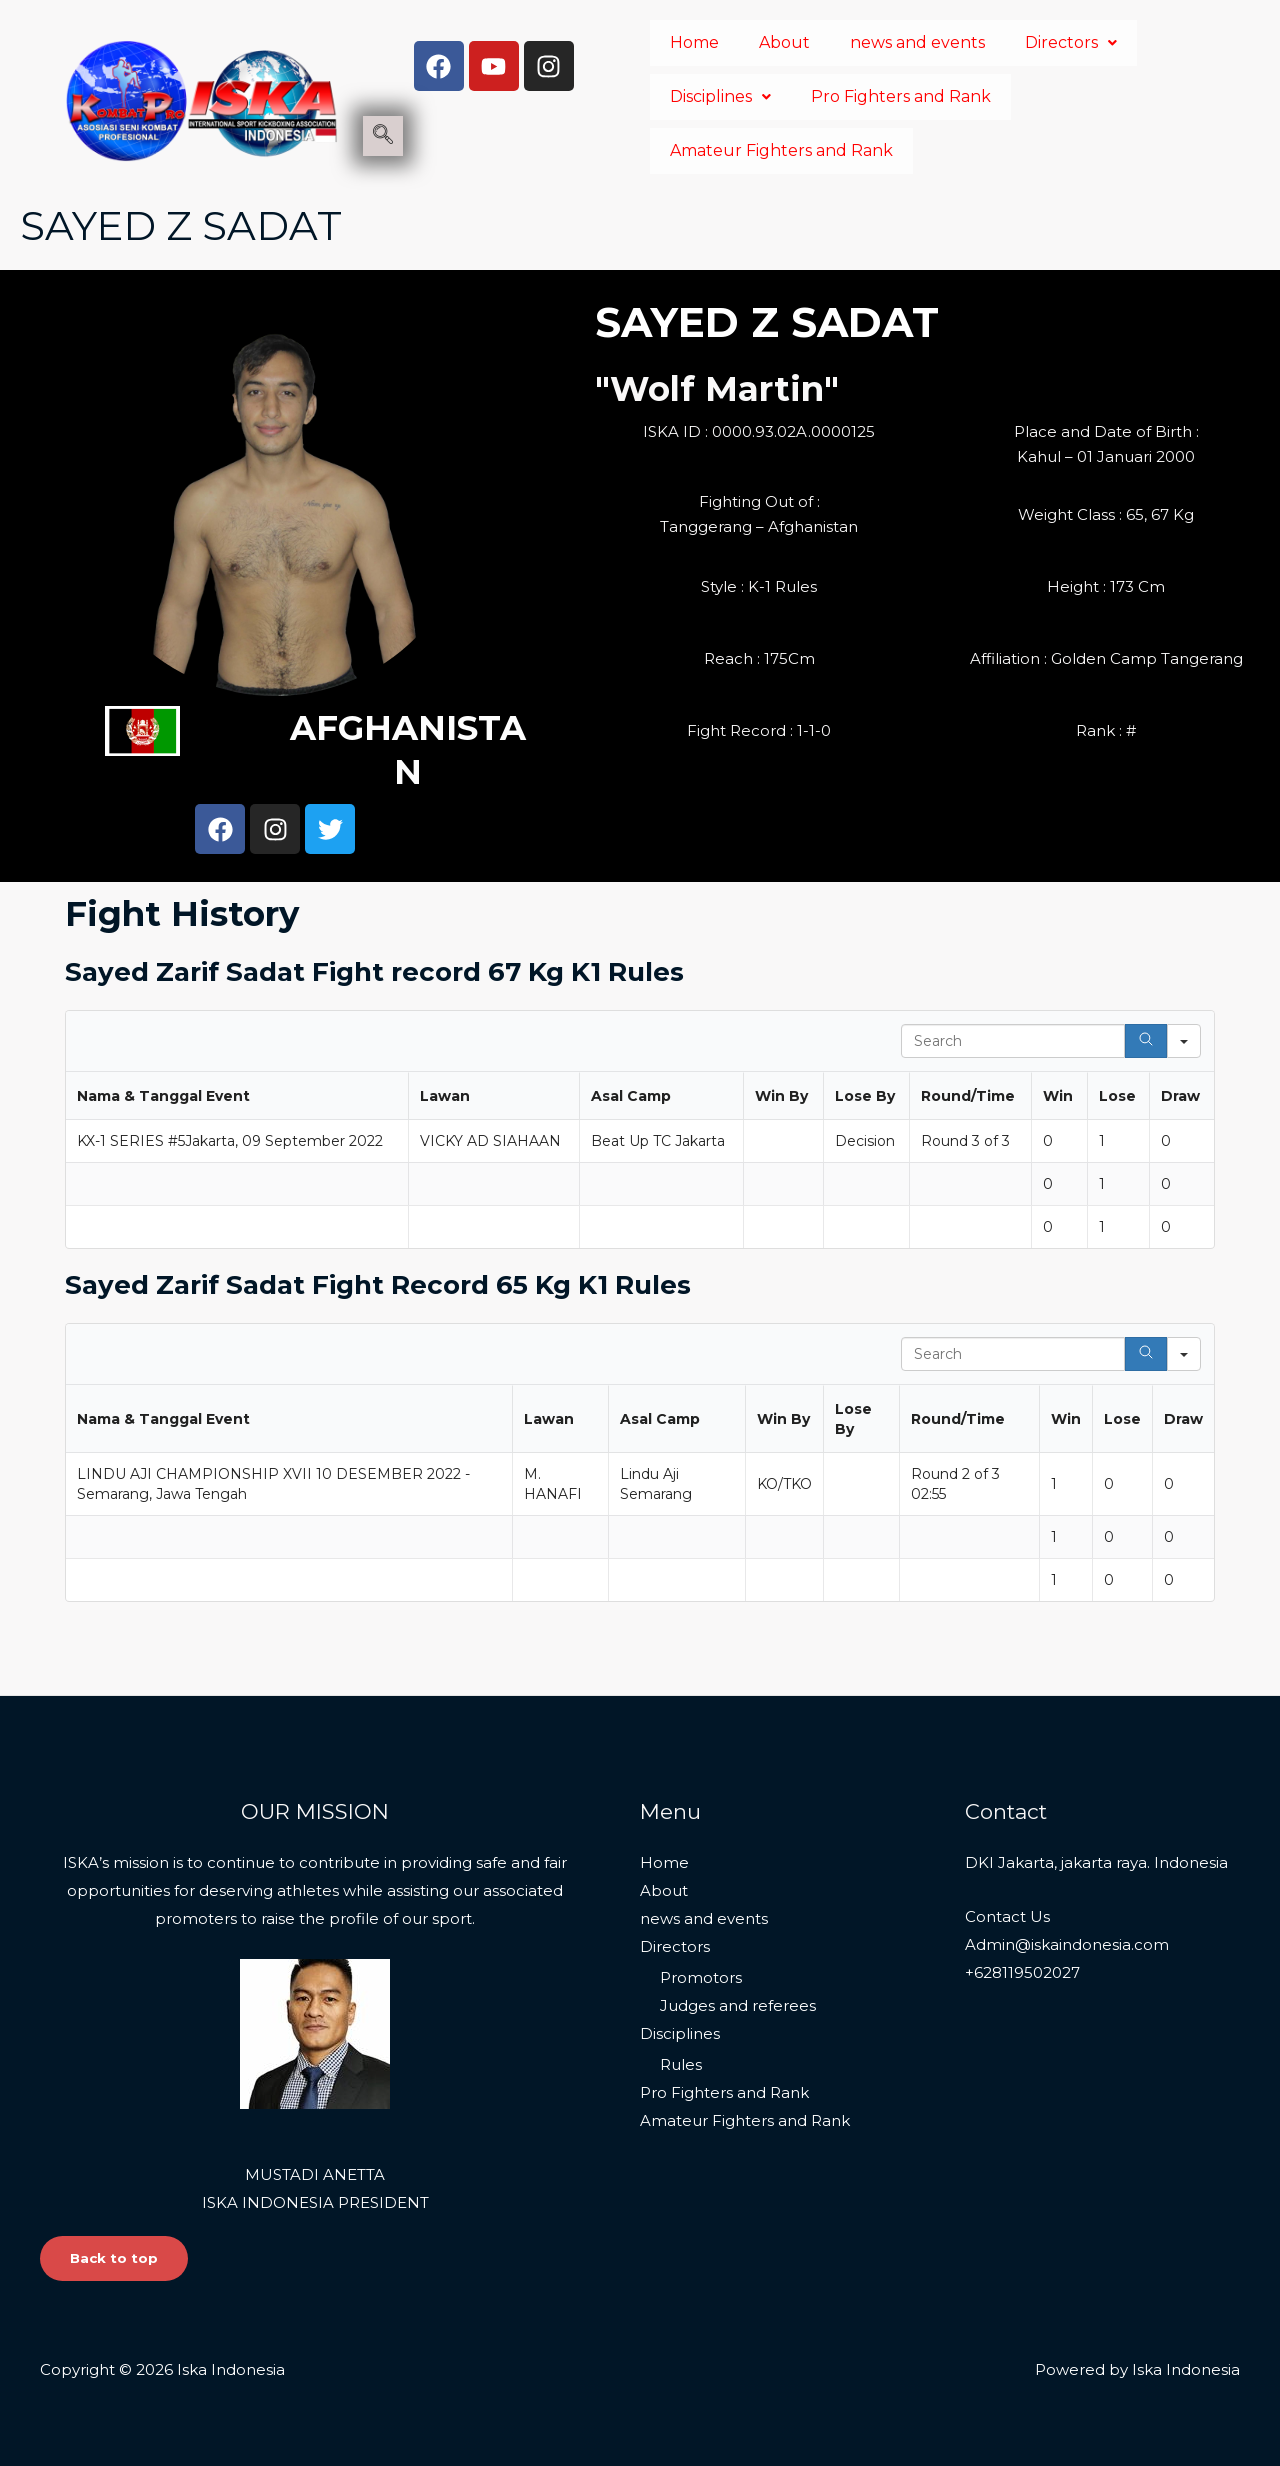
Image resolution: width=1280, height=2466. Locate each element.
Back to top (117, 2257)
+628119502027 (1022, 1970)
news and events (917, 42)
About (784, 42)
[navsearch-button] (383, 136)
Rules (681, 2063)
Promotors (701, 1975)
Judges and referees (738, 2003)
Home (694, 42)
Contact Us (1007, 1914)
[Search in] (1184, 1041)
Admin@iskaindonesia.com (1067, 1942)
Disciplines (720, 96)
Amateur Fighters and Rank (781, 150)
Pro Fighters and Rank (901, 96)
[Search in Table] (1013, 1041)
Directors (1071, 42)
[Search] (1146, 1041)
